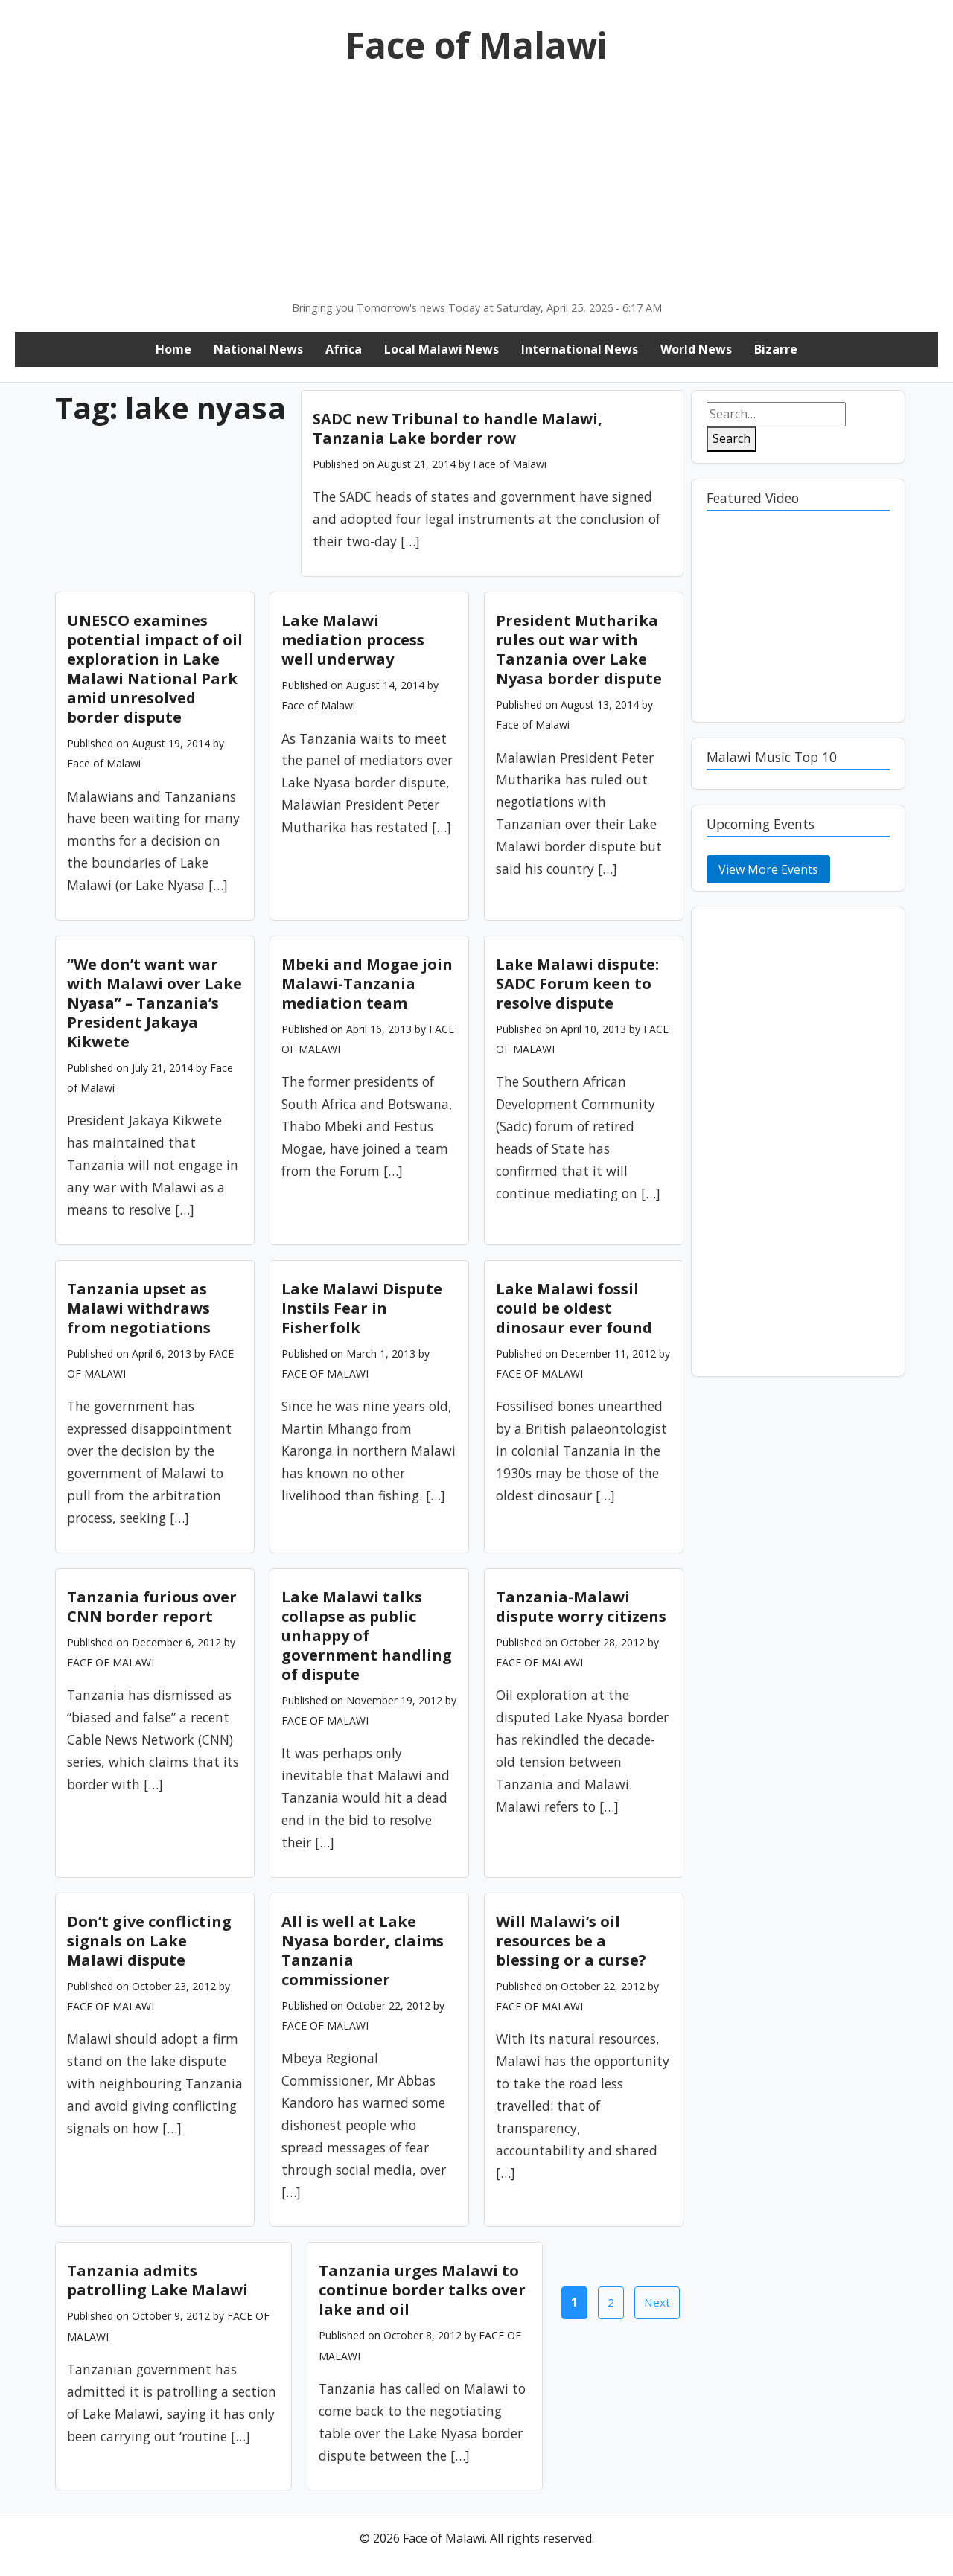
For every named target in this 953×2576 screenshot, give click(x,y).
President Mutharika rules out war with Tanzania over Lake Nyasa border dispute (579, 649)
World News (696, 349)
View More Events (768, 869)
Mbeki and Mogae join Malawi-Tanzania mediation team (367, 983)
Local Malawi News (441, 349)
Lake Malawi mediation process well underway (352, 639)
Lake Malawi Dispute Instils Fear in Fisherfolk (361, 1308)
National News (258, 349)
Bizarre (775, 349)
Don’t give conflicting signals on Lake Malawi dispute (149, 1940)
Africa (343, 349)
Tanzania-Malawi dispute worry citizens (581, 1606)
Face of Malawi (476, 45)
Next (657, 2302)
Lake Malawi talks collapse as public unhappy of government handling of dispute (366, 1635)
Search (731, 438)
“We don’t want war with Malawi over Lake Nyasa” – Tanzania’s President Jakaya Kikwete (154, 1003)
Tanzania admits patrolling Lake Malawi (157, 2280)
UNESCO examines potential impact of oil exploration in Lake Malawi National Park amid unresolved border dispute (155, 668)
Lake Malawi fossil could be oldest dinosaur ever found (574, 1308)
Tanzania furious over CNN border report (152, 1606)
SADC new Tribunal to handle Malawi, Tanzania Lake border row (457, 428)
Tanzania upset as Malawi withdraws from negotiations (139, 1308)
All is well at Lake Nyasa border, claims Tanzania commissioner (362, 1950)
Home (173, 349)
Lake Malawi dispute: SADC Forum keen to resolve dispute (577, 983)
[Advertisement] (476, 187)
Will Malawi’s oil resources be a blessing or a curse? (571, 1940)
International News (579, 349)
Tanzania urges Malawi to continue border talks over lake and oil (422, 2289)
